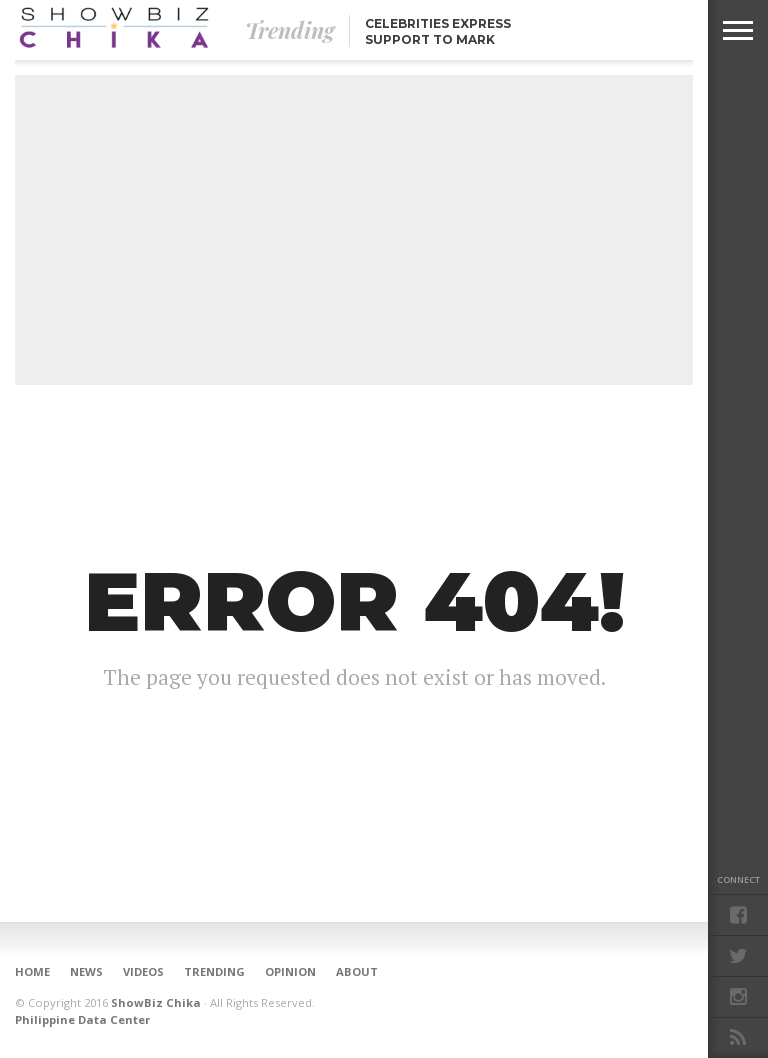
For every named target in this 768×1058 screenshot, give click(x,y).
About (357, 971)
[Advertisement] (354, 230)
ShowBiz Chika (156, 1002)
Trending (214, 971)
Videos (143, 971)
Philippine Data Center (82, 1019)
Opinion (290, 971)
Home (32, 971)
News (86, 971)
